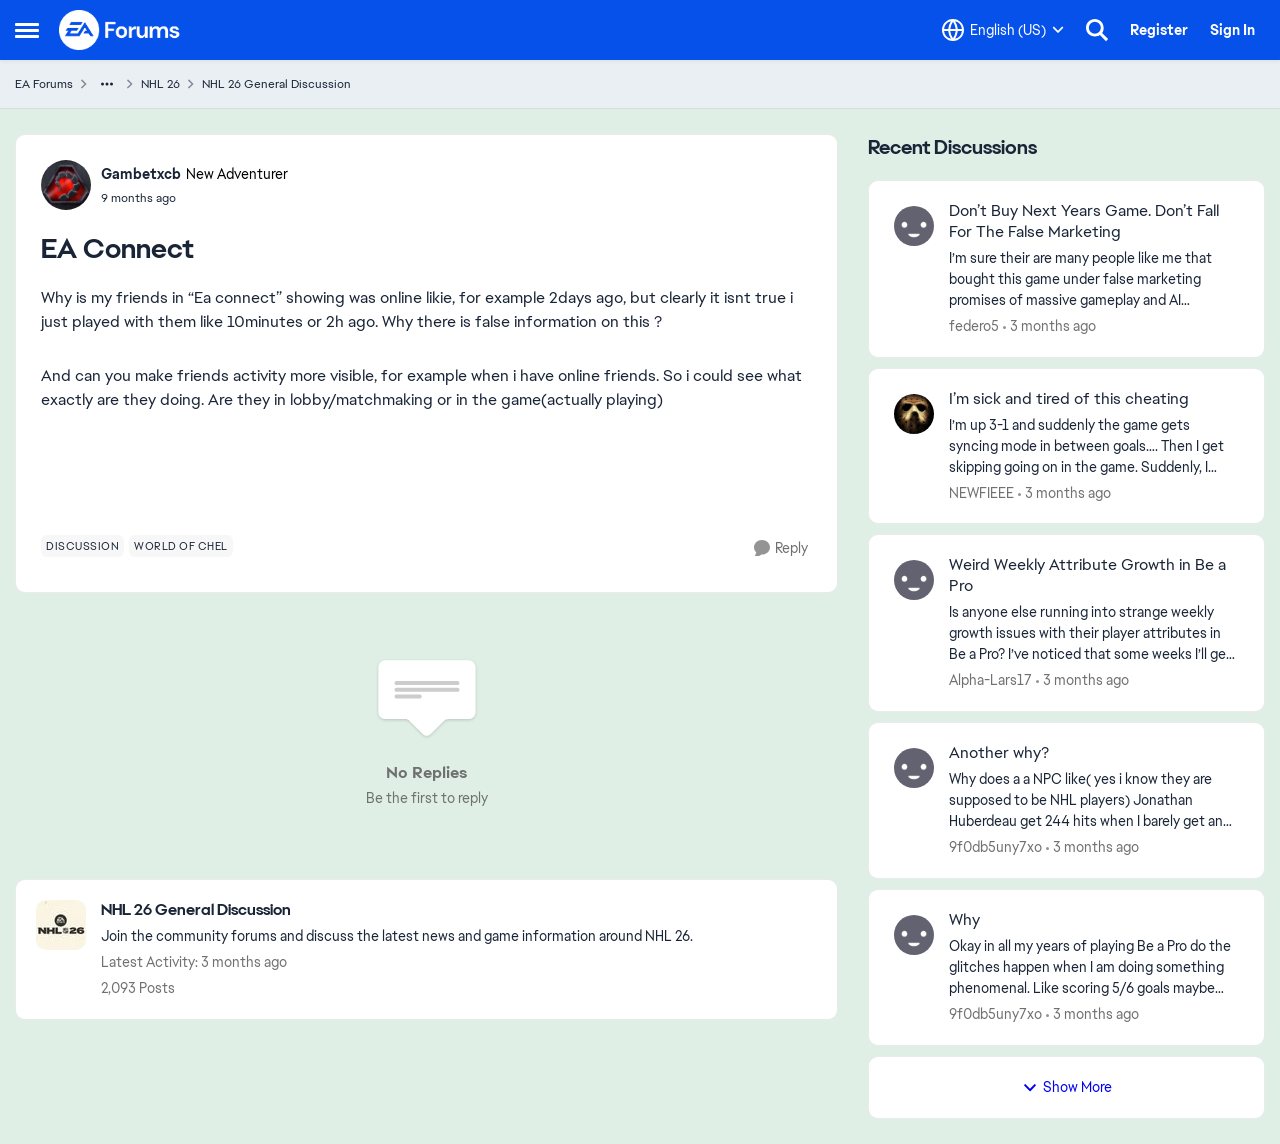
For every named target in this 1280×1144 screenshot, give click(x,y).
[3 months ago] (1049, 326)
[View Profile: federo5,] (914, 226)
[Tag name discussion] (82, 546)
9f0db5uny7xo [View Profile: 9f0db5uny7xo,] (995, 847)
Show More (1067, 1087)
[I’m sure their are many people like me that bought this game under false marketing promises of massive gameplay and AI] (1094, 279)
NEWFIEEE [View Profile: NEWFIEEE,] (981, 492)
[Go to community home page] (120, 30)
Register (1159, 30)
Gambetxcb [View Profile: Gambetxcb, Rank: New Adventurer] (141, 174)
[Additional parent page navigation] (107, 84)
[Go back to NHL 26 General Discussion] (397, 910)
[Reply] (781, 548)
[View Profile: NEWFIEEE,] (914, 414)
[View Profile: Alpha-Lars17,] (914, 580)
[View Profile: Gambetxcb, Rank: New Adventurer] (66, 185)
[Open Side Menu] (27, 30)
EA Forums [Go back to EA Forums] (44, 84)
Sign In (1232, 30)
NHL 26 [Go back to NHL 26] (160, 84)
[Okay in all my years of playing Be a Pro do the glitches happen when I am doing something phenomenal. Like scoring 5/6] (1094, 967)
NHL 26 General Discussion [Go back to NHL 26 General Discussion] (276, 84)
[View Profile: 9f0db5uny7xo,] (914, 768)
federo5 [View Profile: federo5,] (974, 326)
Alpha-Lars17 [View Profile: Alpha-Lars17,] (990, 680)
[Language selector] (1003, 30)
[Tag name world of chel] (181, 546)
